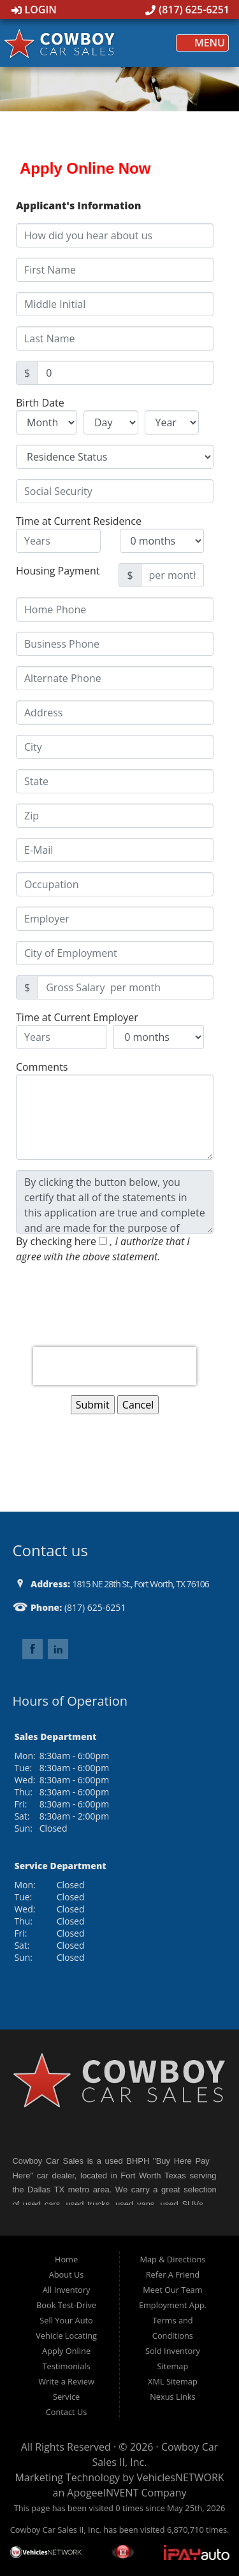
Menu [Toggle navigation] (203, 43)
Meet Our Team (172, 2289)
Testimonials (66, 2366)
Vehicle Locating (66, 2335)
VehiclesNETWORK (180, 2477)
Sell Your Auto (66, 2320)
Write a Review (66, 2381)
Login (34, 10)
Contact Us (66, 2412)
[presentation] (114, 1366)
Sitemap (173, 2366)
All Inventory (67, 2289)
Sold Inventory (172, 2351)
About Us (66, 2274)
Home (66, 2259)
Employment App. (172, 2305)
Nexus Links (172, 2396)
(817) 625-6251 (187, 10)
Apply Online (66, 2351)
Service (66, 2396)
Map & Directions (172, 2259)
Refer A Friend (172, 2274)
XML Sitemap (173, 2381)
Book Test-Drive (66, 2305)
